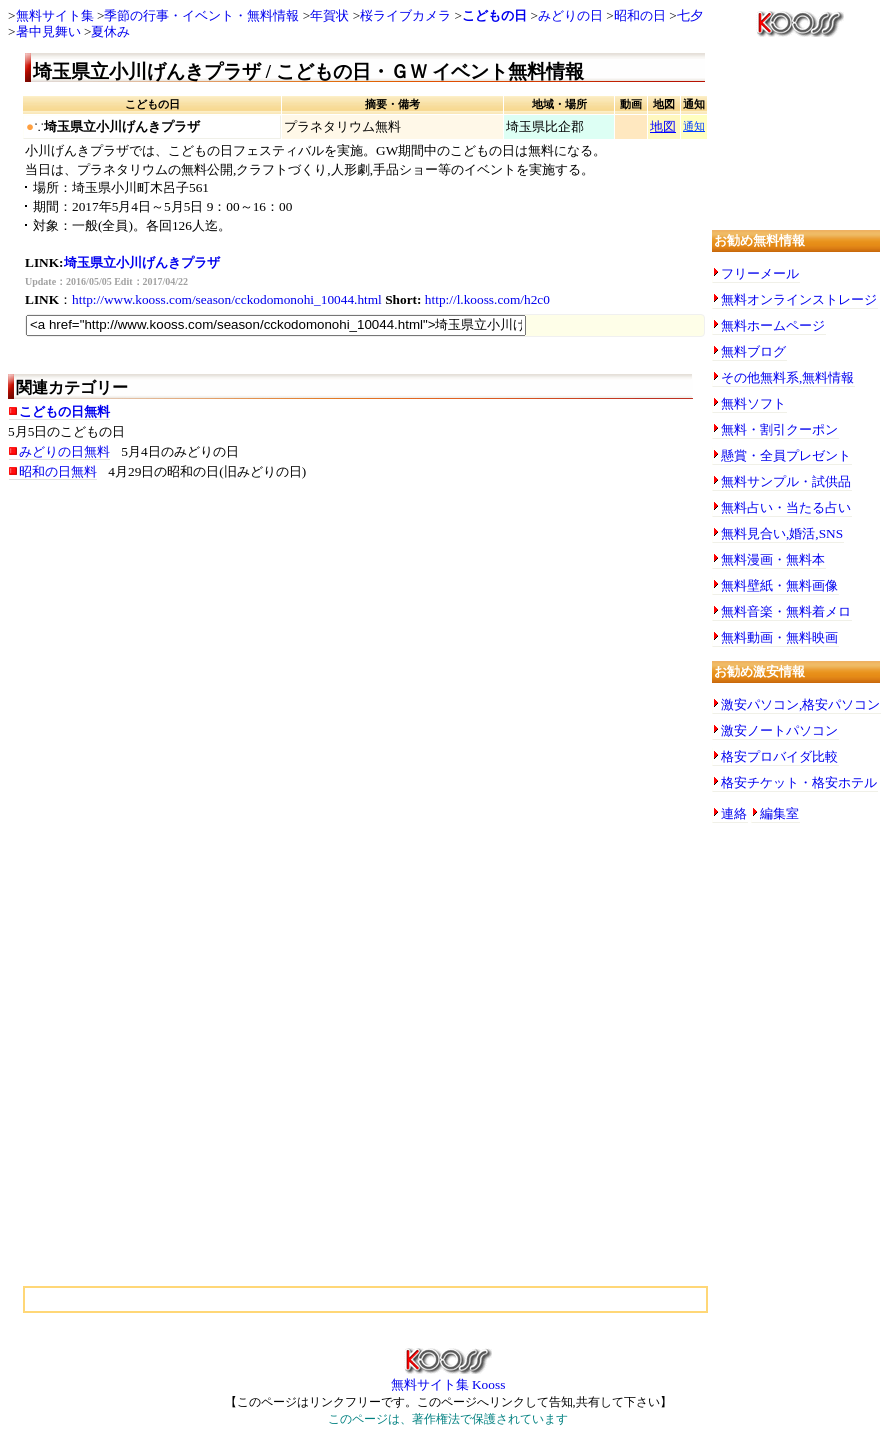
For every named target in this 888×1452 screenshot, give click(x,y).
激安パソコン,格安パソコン (800, 704)
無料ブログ (753, 351)
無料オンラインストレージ (799, 299)
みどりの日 (570, 15)
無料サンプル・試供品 (786, 481)
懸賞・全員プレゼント (786, 455)
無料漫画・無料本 (773, 559)
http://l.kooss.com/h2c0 (487, 299)
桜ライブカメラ (405, 15)
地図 (663, 126)
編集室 (779, 813)
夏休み (110, 31)
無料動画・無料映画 (779, 637)
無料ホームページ (773, 325)
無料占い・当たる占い (786, 507)
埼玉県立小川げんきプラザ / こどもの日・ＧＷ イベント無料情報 (308, 71)
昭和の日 (640, 15)
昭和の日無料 (58, 471)
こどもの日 (494, 15)
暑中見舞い (48, 31)
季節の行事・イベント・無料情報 (201, 15)
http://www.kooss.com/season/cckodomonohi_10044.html (227, 299)
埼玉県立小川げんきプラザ (142, 262)
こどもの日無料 (64, 411)
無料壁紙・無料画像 (779, 585)
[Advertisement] (208, 654)
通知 (694, 126)
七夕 (690, 15)
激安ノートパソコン (779, 730)
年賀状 (329, 15)
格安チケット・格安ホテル (799, 782)
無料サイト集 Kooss (448, 1378)
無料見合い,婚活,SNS (782, 533)
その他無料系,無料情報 (787, 377)
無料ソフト (753, 403)
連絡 (734, 813)
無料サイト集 (55, 15)
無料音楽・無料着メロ (786, 611)
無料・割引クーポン (779, 429)
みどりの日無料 (64, 451)
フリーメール (760, 273)
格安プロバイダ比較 (779, 756)
